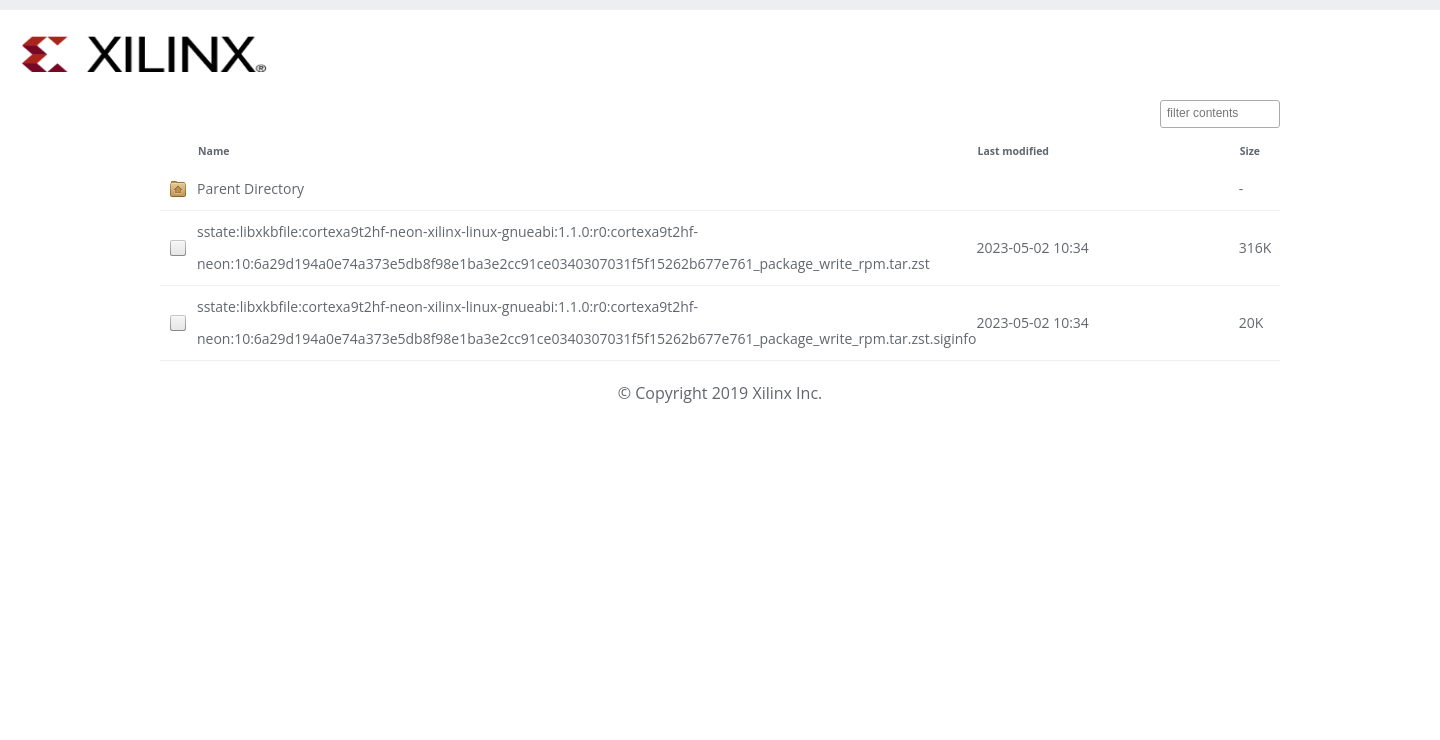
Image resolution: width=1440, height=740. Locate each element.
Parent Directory (250, 188)
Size (1250, 151)
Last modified (1013, 151)
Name (213, 151)
